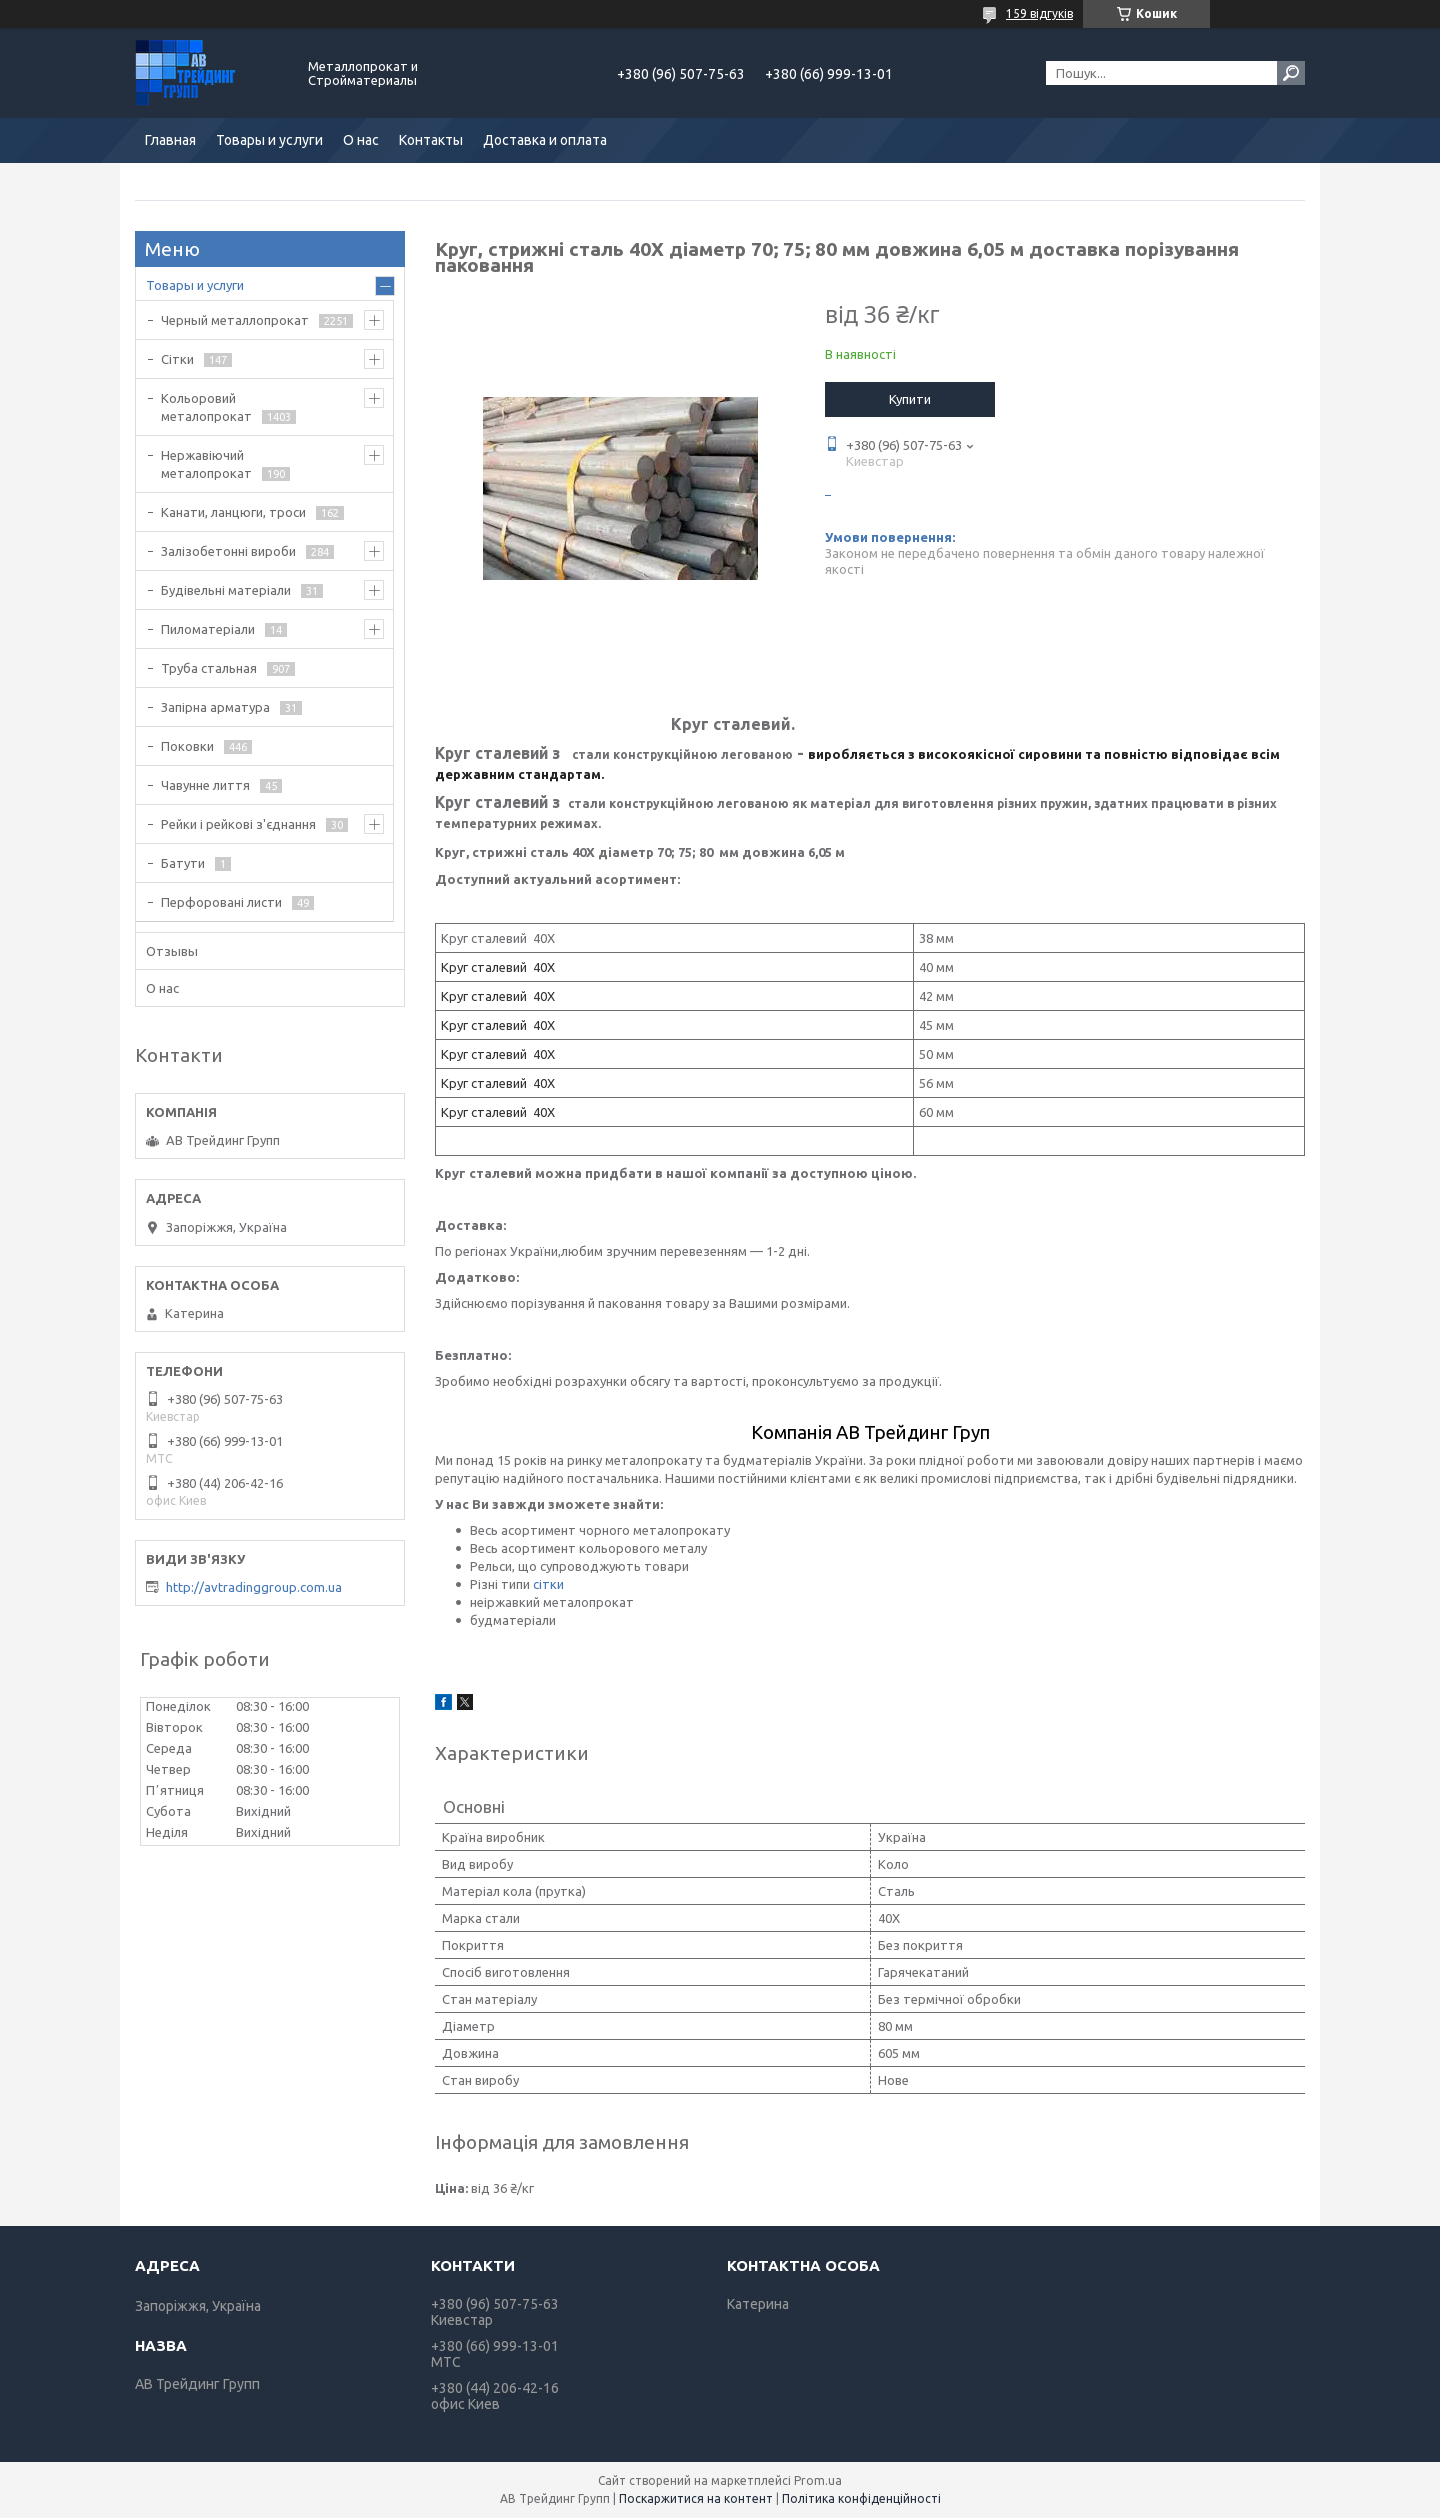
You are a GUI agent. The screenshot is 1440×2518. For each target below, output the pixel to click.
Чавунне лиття (205, 785)
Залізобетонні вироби (228, 551)
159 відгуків (1039, 13)
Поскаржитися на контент (696, 2498)
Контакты (431, 140)
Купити (910, 399)
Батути (183, 863)
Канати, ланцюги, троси (233, 512)
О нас (361, 140)
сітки (548, 1584)
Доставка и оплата (545, 140)
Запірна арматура (215, 707)
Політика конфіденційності (861, 2498)
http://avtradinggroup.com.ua (254, 1587)
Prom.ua (818, 2480)
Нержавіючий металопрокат (206, 464)
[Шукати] (1291, 73)
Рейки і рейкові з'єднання (238, 824)
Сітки (177, 359)
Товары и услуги (269, 140)
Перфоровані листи (221, 902)
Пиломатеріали (208, 629)
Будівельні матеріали (226, 590)
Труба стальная (209, 668)
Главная (170, 140)
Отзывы (172, 951)
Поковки (187, 746)
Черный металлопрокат (235, 320)
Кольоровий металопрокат (206, 407)
